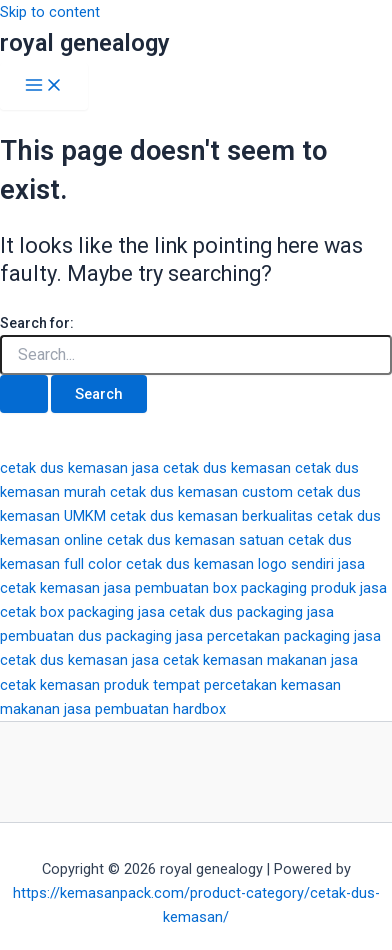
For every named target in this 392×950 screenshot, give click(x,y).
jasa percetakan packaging (263, 636)
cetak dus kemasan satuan (195, 540)
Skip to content (50, 12)
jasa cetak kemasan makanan (229, 660)
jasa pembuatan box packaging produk (230, 588)
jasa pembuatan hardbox (145, 709)
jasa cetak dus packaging (220, 612)
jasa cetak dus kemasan (211, 468)
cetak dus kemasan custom (201, 492)
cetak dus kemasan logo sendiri (230, 564)
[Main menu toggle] (44, 86)
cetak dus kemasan (64, 468)
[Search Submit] (24, 394)
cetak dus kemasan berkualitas (211, 516)
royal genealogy (85, 43)
